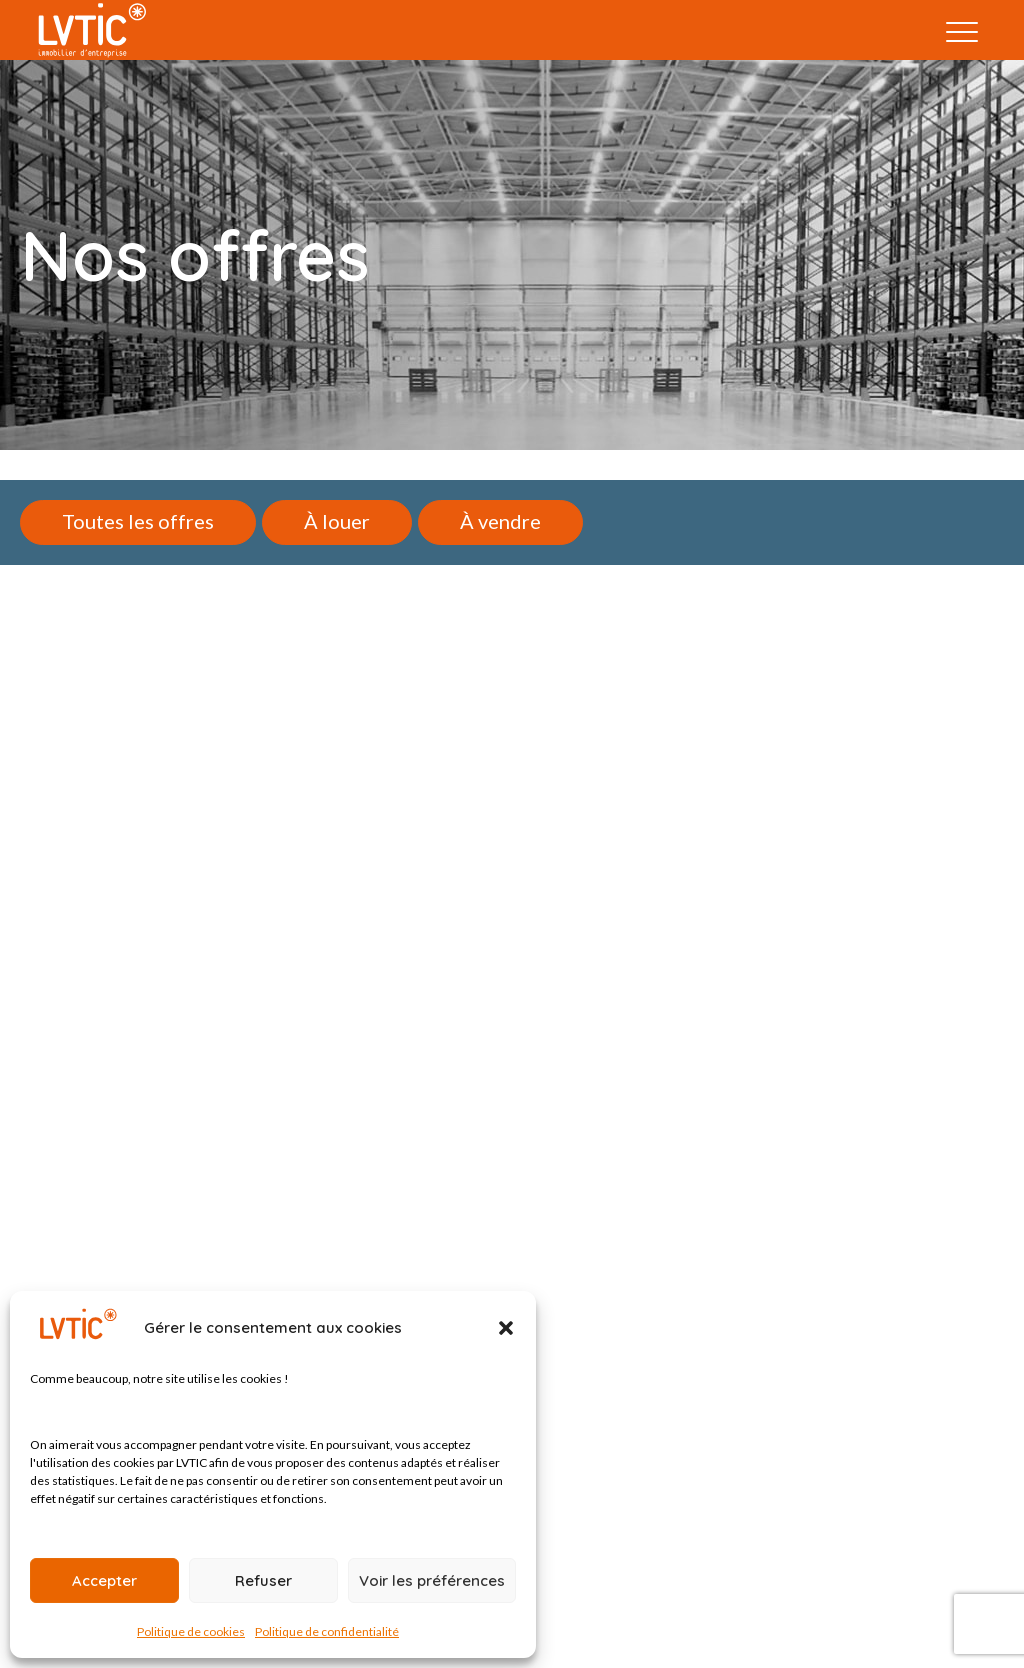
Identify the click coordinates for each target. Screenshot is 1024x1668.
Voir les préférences (432, 1580)
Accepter (104, 1580)
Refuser (263, 1580)
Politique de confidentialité (327, 1631)
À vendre (500, 521)
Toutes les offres (138, 521)
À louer (337, 521)
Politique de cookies (191, 1631)
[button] (506, 1328)
